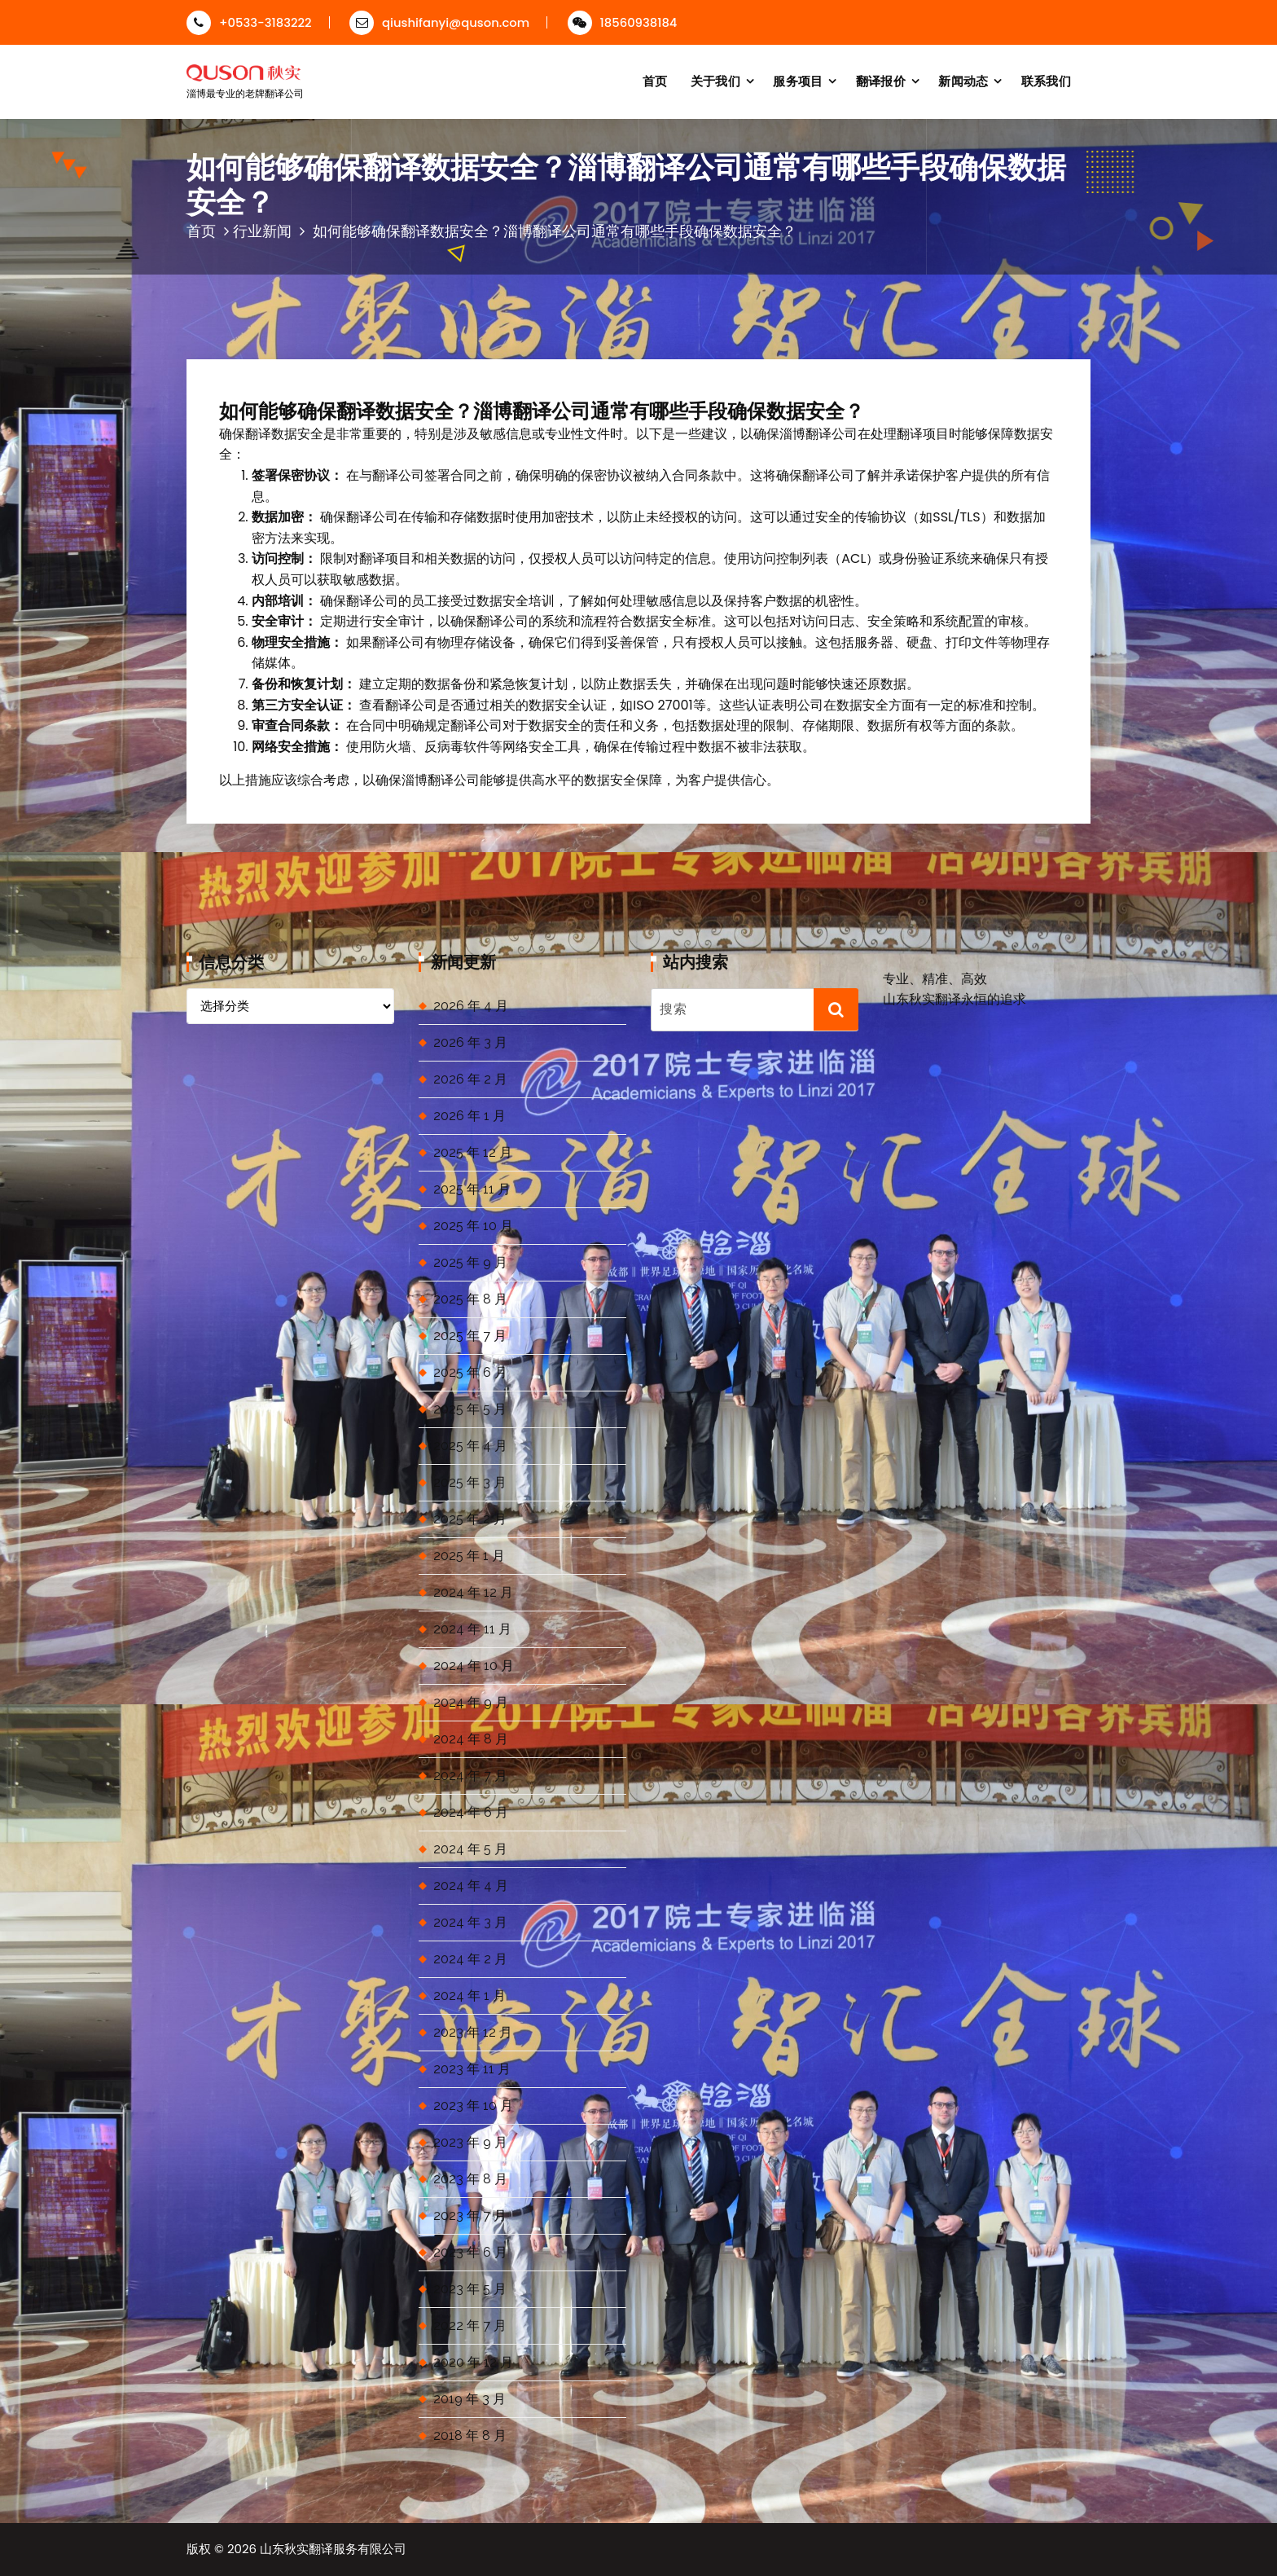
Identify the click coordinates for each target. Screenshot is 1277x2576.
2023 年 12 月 (472, 2032)
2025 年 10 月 (473, 1225)
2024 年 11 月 (472, 1629)
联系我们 (1046, 81)
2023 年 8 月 (470, 2179)
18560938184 (623, 22)
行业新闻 (262, 231)
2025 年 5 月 (470, 1409)
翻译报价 (881, 81)
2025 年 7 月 (470, 1335)
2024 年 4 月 (470, 1885)
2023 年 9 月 (470, 2142)
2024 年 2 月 (470, 1959)
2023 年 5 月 (470, 2289)
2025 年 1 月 (469, 1555)
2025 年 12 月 (472, 1152)
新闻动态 (963, 81)
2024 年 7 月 (470, 1775)
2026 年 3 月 (470, 1042)
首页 (655, 81)
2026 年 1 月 (469, 1115)
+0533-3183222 (249, 22)
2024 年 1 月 (469, 1995)
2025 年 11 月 (472, 1189)
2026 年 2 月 (470, 1079)
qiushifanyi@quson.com (439, 22)
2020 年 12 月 (473, 2362)
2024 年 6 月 (470, 1812)
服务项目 (798, 81)
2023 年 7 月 (470, 2215)
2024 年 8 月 (470, 1739)
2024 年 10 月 (473, 1665)
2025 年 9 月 (470, 1262)
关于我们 (715, 81)
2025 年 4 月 (470, 1445)
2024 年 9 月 (470, 1702)
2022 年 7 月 (470, 2325)
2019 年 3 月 (469, 2399)
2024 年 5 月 (470, 1849)
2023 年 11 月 (472, 2069)
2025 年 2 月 (470, 1519)
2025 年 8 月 (470, 1299)
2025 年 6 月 (470, 1372)
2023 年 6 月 (470, 2252)
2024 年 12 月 (473, 1592)
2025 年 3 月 (470, 1482)
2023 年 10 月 (473, 2105)
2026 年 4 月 (470, 1005)
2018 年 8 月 (470, 2435)
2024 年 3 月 (470, 1922)
